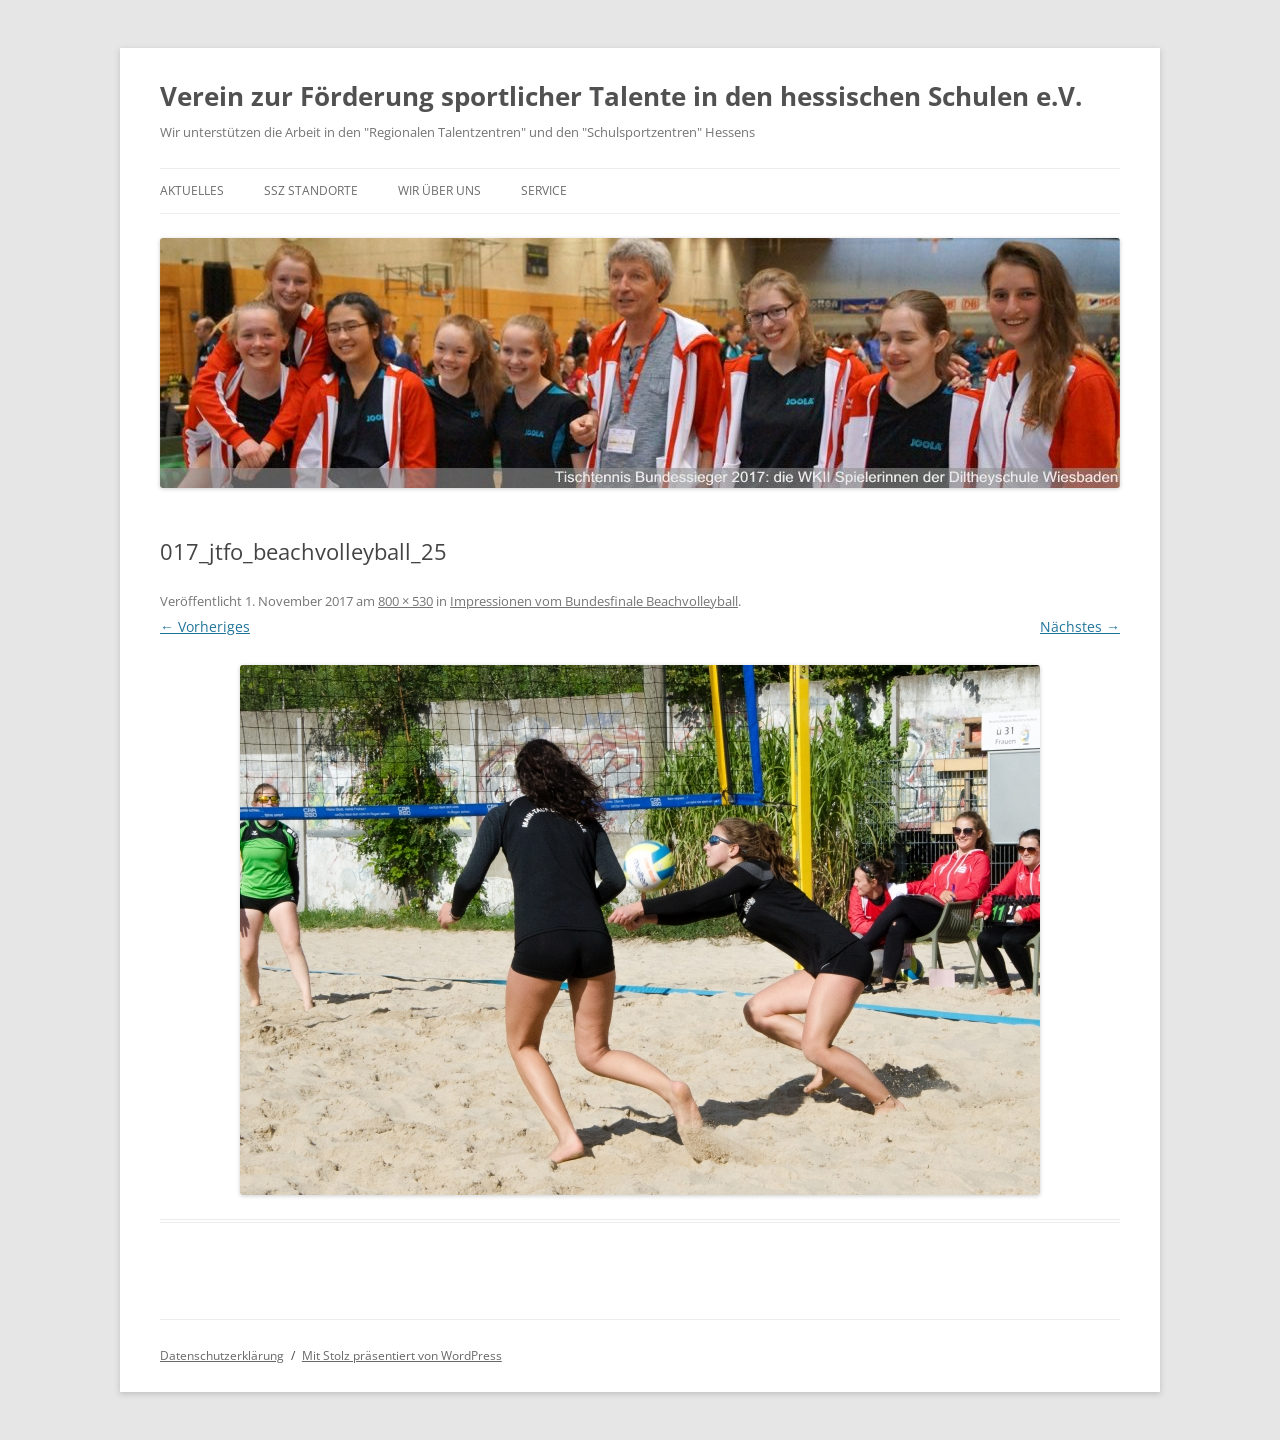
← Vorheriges (205, 626)
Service (544, 190)
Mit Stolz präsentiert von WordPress (402, 1355)
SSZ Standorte (311, 190)
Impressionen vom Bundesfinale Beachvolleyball (594, 601)
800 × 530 (405, 601)
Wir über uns (439, 190)
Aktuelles (192, 190)
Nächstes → (1080, 626)
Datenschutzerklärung (222, 1355)
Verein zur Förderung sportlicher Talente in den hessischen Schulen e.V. (621, 96)
